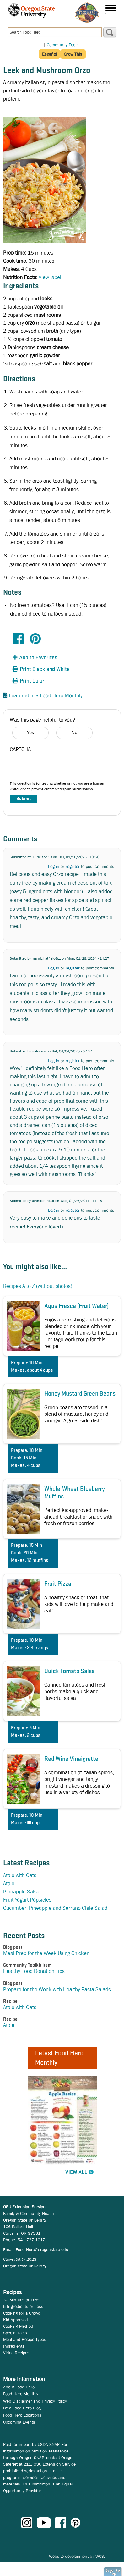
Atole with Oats (19, 1875)
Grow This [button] (73, 54)
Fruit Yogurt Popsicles (27, 1900)
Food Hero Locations (22, 2415)
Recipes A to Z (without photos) (37, 1286)
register (73, 866)
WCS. (100, 2556)
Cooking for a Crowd (21, 2313)
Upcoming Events (19, 2422)
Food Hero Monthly (20, 2394)
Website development (69, 2556)
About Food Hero (19, 2387)
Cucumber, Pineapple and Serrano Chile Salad (55, 1908)
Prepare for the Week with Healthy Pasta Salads (57, 1989)
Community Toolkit (64, 44)
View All (76, 2172)
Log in (53, 866)
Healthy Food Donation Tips (34, 1971)
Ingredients (13, 2346)
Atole (8, 1883)
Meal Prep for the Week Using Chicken (46, 1953)
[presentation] (57, 768)
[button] (47, 658)
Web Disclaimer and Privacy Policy (35, 2401)
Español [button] (49, 54)
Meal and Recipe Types (24, 2339)
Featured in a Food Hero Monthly (46, 695)
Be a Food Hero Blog (22, 2408)
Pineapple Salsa (21, 1891)
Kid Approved (15, 2319)
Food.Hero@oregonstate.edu (42, 2249)
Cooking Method (18, 2326)
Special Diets (15, 2333)
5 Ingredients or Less (23, 2306)
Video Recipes (16, 2352)
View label (50, 277)
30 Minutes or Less (21, 2300)
